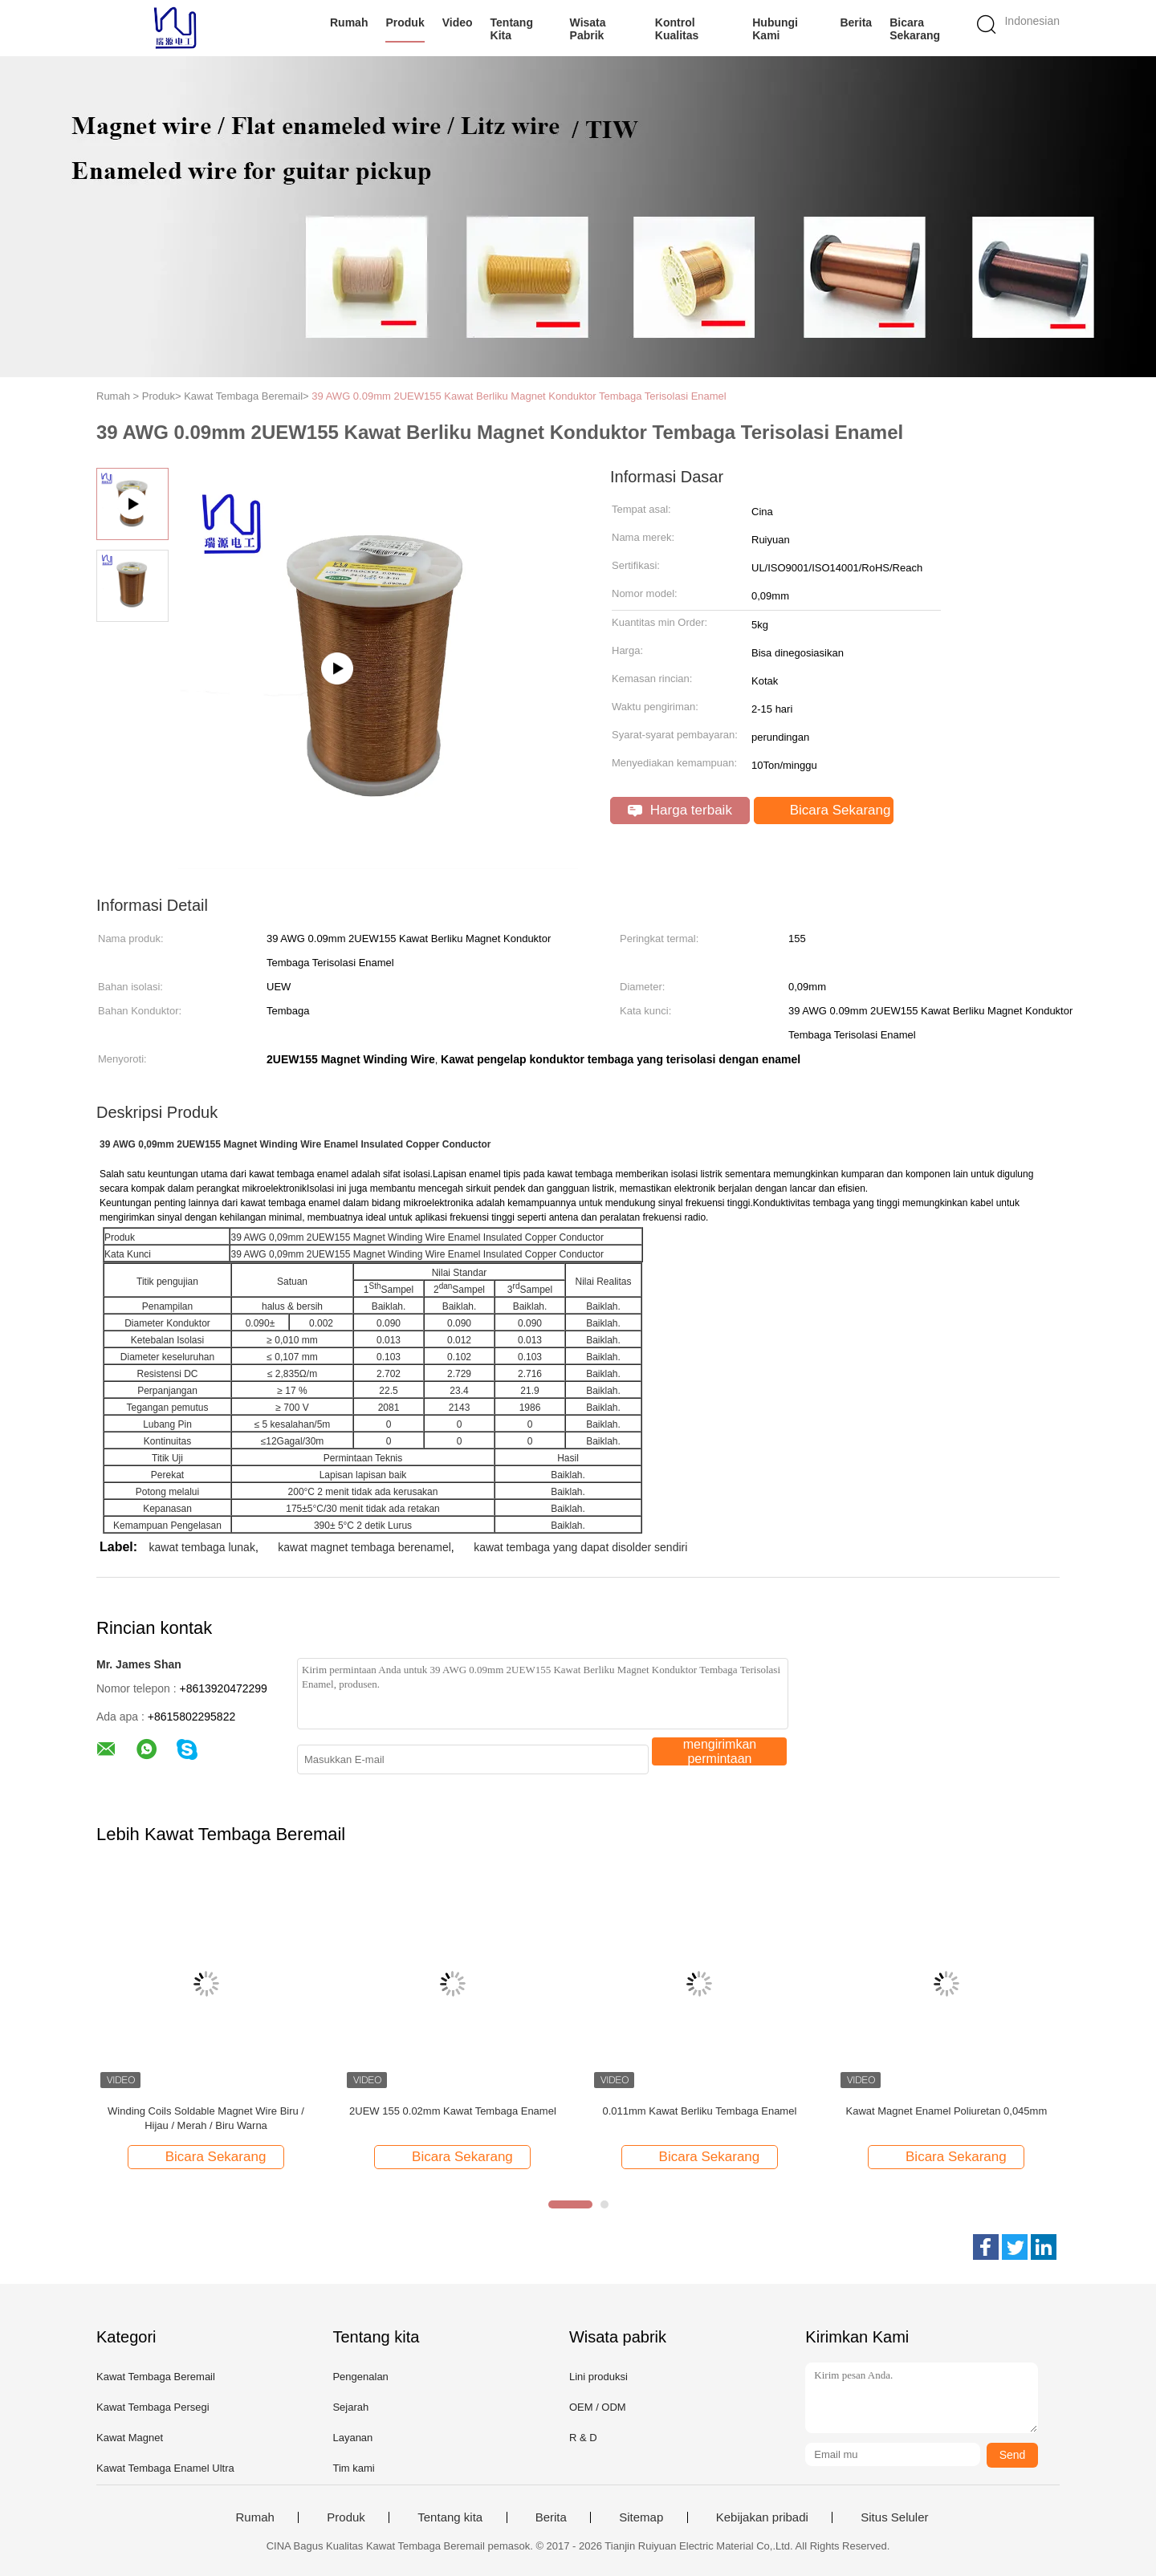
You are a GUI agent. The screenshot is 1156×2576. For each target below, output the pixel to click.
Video (457, 22)
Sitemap (641, 2517)
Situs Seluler (894, 2517)
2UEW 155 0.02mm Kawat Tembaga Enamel (452, 2111)
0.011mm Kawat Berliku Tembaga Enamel (699, 2111)
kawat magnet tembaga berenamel (364, 1547)
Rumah (349, 22)
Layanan (352, 2438)
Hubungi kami (775, 29)
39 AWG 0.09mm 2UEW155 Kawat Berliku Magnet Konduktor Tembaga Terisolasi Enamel (518, 396)
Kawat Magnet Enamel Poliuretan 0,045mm (946, 2111)
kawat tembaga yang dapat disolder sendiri (580, 1547)
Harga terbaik (680, 810)
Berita (856, 22)
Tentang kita (511, 29)
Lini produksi (598, 2377)
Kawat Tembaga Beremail (155, 2377)
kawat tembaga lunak (202, 1547)
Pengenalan (360, 2377)
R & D (583, 2438)
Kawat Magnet (129, 2438)
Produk (404, 22)
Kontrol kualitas (676, 29)
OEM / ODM (597, 2407)
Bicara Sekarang (914, 29)
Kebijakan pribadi (762, 2517)
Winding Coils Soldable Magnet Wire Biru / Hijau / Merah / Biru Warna (206, 2118)
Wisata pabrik (588, 29)
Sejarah (350, 2407)
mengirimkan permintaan (720, 1751)
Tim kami (353, 2468)
